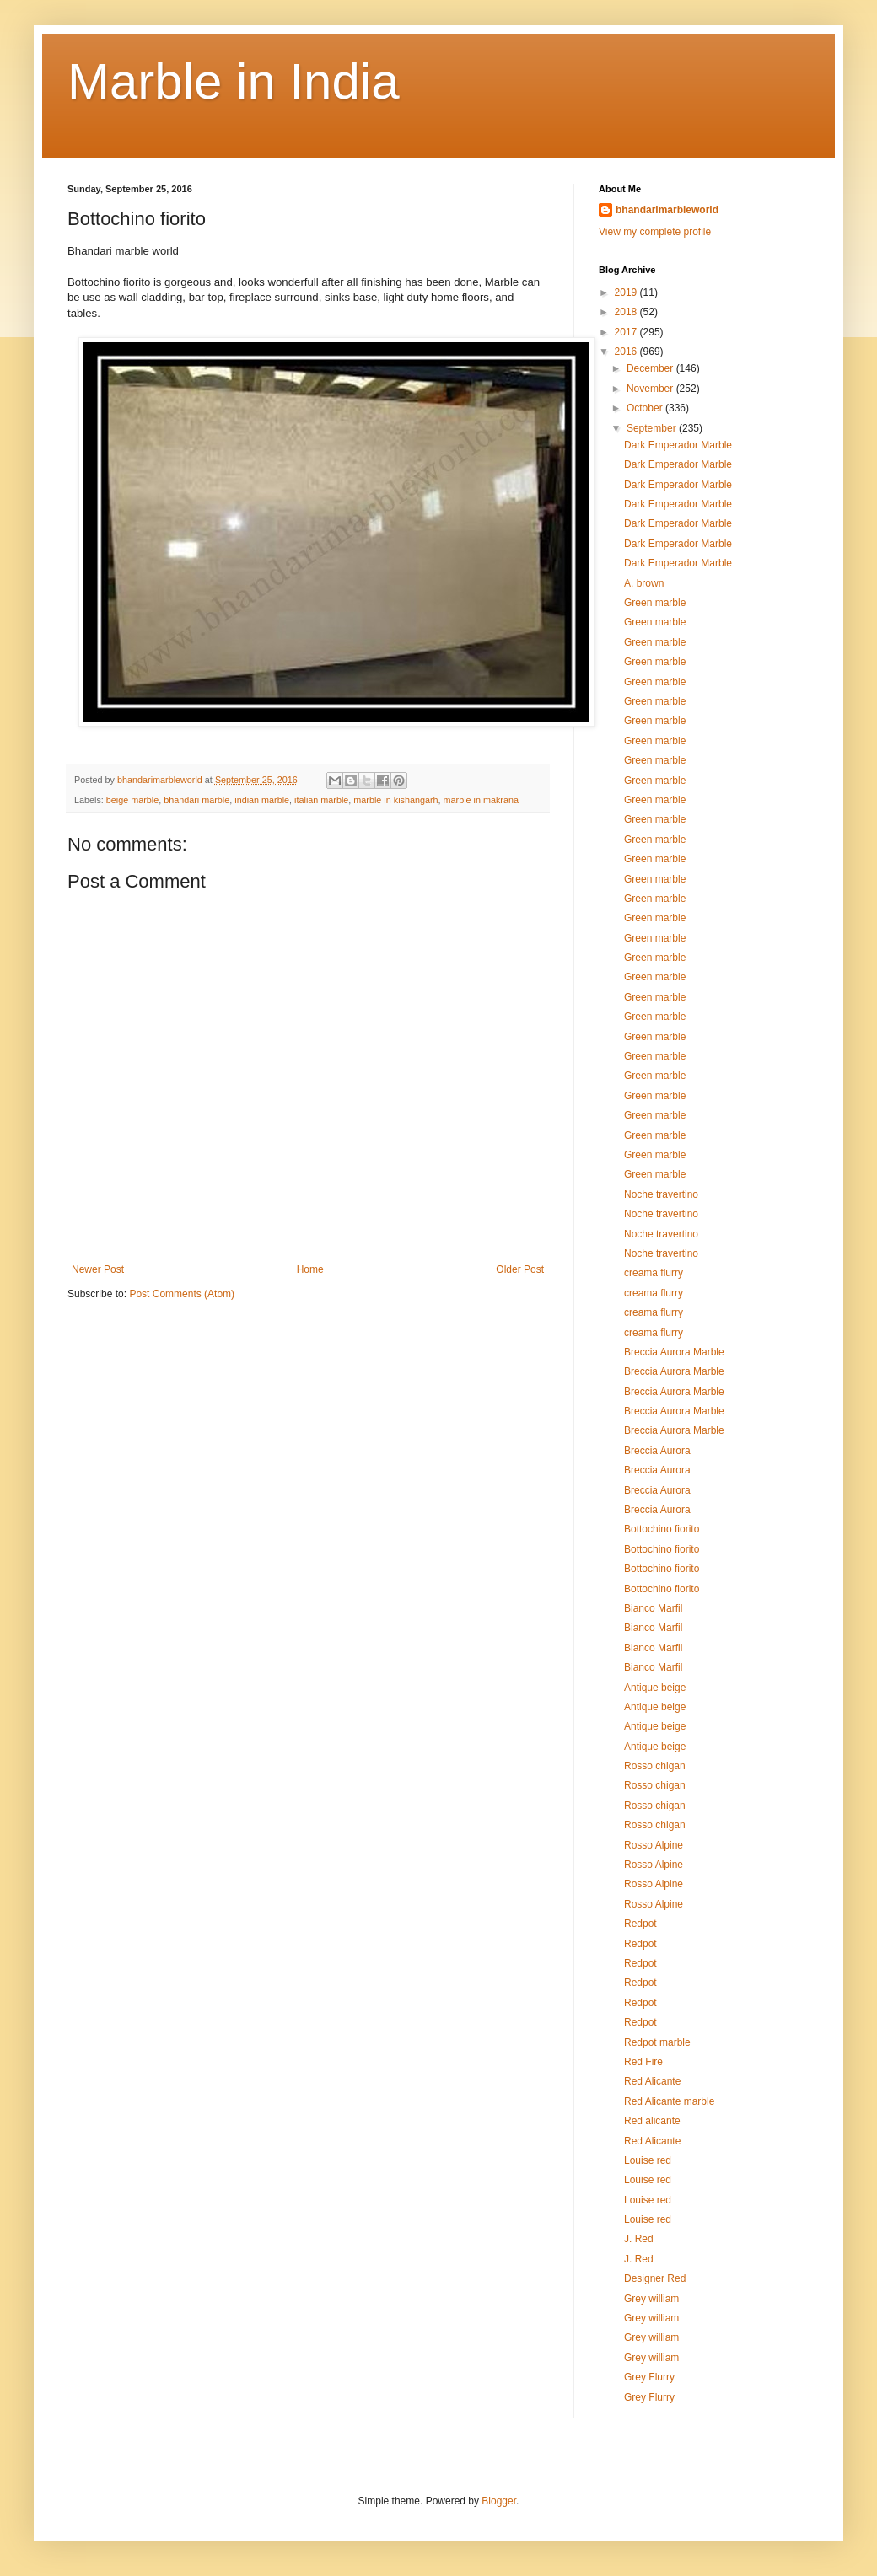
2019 (627, 292)
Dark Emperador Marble (678, 445)
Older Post (520, 1269)
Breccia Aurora (657, 1451)
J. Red (639, 2239)
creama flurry (653, 1273)
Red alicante (652, 2121)
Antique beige (655, 1687)
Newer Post (98, 1269)
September (653, 428)
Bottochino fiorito (661, 1529)
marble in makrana (481, 800)
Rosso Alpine (653, 1845)
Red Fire (643, 2062)
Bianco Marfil (653, 1608)
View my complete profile (655, 232)
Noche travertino (661, 1194)
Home (310, 1269)
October (646, 408)
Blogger (499, 2501)
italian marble (321, 800)
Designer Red (655, 2278)
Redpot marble (657, 2042)
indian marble (261, 800)
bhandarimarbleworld (667, 210)
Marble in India (233, 81)
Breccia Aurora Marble (674, 1352)
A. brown (644, 583)
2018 (627, 312)
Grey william (651, 2299)
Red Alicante (652, 2081)
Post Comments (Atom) (181, 1294)
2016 (627, 351)
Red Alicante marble (669, 2101)
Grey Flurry (649, 2377)
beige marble (132, 800)
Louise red (647, 2160)
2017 (627, 332)
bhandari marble (196, 800)
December (651, 368)
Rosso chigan (655, 1766)
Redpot (640, 1923)
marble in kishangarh (395, 800)
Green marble (655, 603)
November (651, 388)
